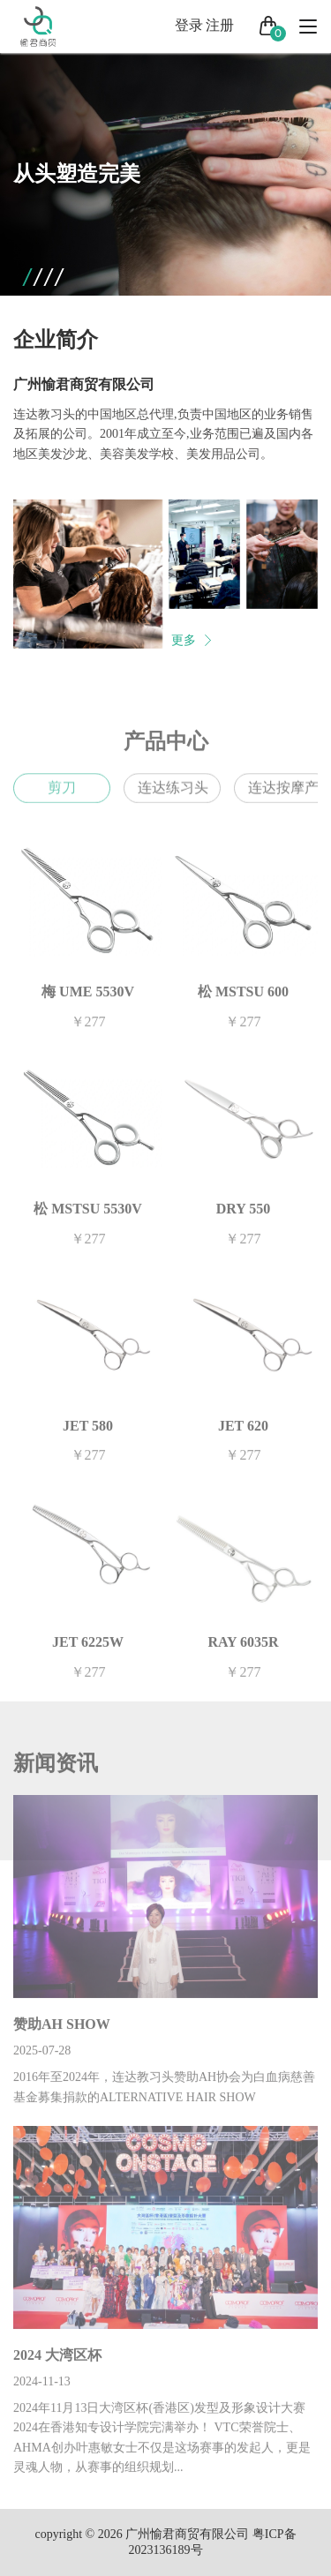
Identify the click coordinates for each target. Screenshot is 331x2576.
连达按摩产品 (289, 799)
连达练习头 (173, 799)
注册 (220, 25)
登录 (189, 25)
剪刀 (62, 799)
